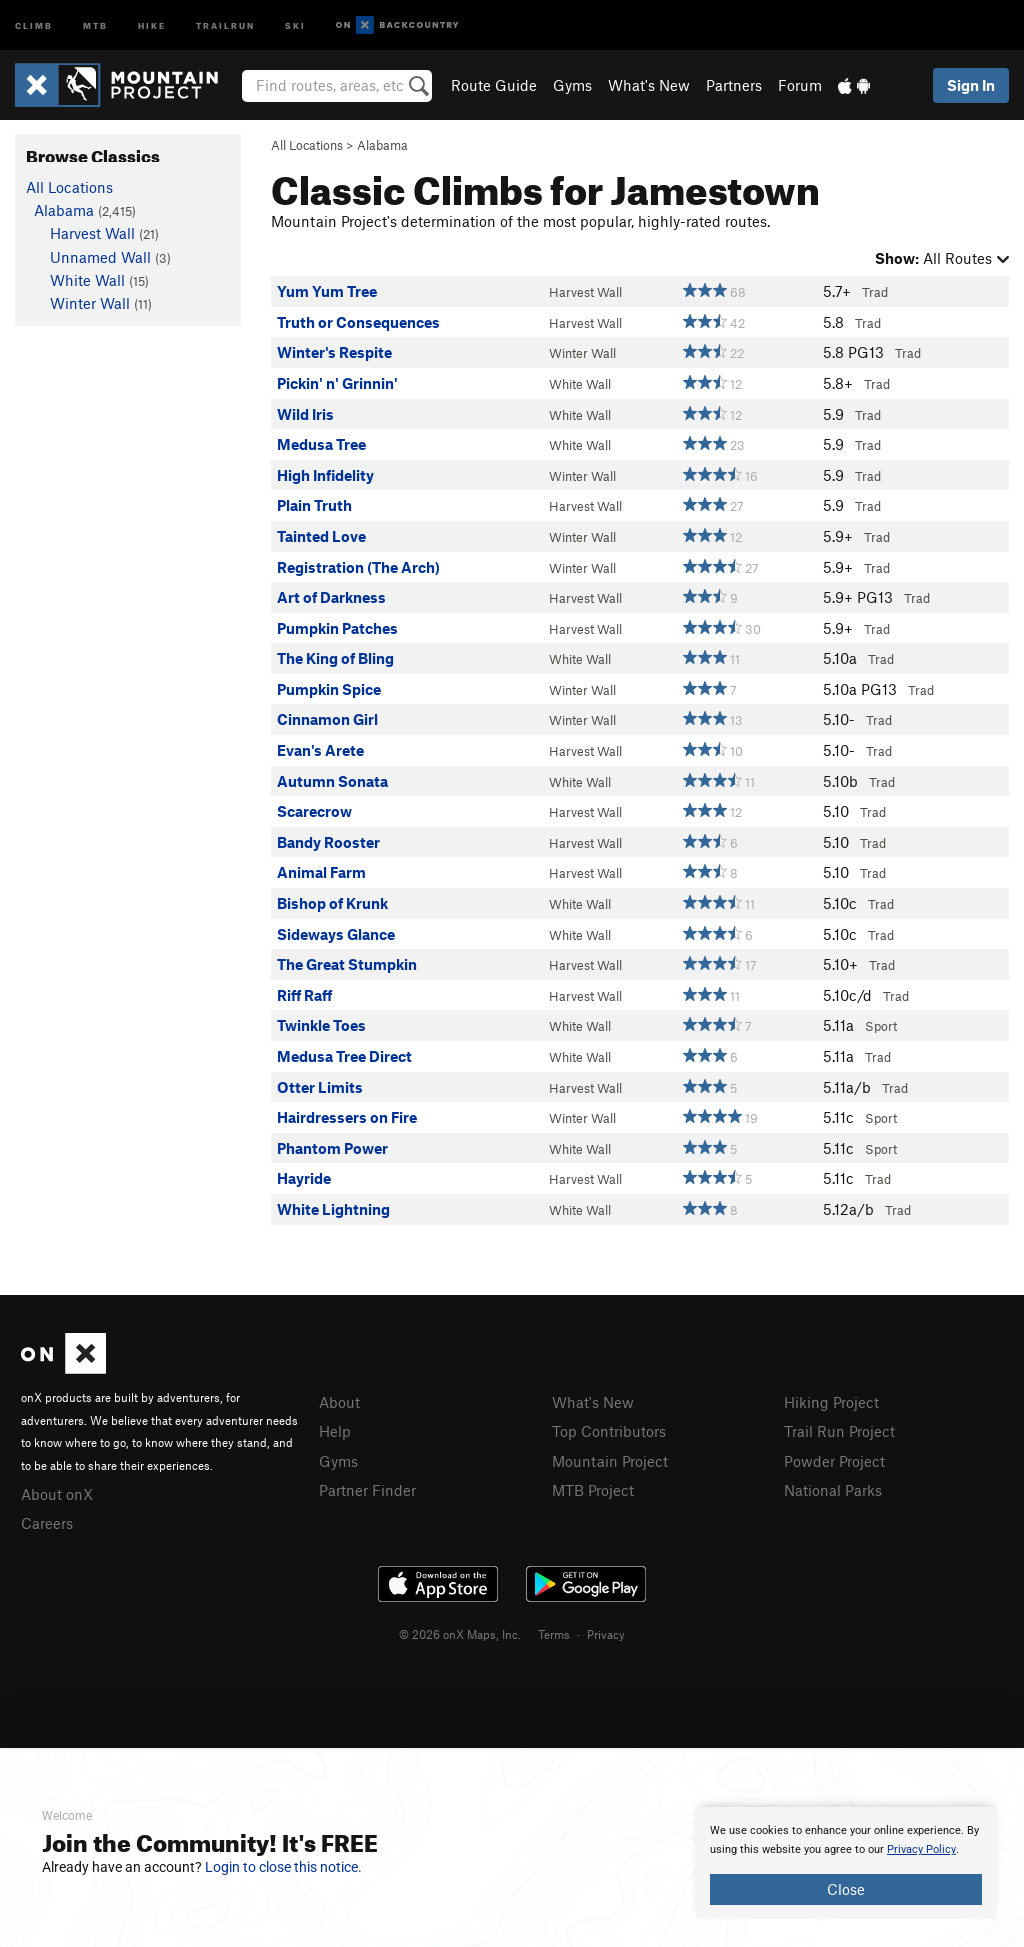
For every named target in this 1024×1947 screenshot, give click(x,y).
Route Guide (494, 85)
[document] (846, 1863)
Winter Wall (582, 353)
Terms (554, 1634)
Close (846, 1889)
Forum (800, 85)
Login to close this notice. (283, 1867)
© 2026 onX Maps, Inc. (460, 1634)
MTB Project (593, 1490)
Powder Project (834, 1461)
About (339, 1402)
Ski (295, 24)
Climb (34, 24)
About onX (57, 1494)
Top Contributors (609, 1431)
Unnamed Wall (100, 257)
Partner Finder (367, 1490)
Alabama (382, 145)
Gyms (572, 85)
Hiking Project (831, 1402)
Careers (47, 1523)
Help (335, 1431)
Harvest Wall (585, 292)
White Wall (580, 384)
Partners (734, 85)
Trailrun (225, 24)
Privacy (606, 1634)
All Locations (307, 145)
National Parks (833, 1490)
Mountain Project (610, 1461)
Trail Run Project (839, 1431)
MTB (95, 24)
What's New (649, 85)
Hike (152, 24)
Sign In (971, 85)
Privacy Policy (921, 1849)
